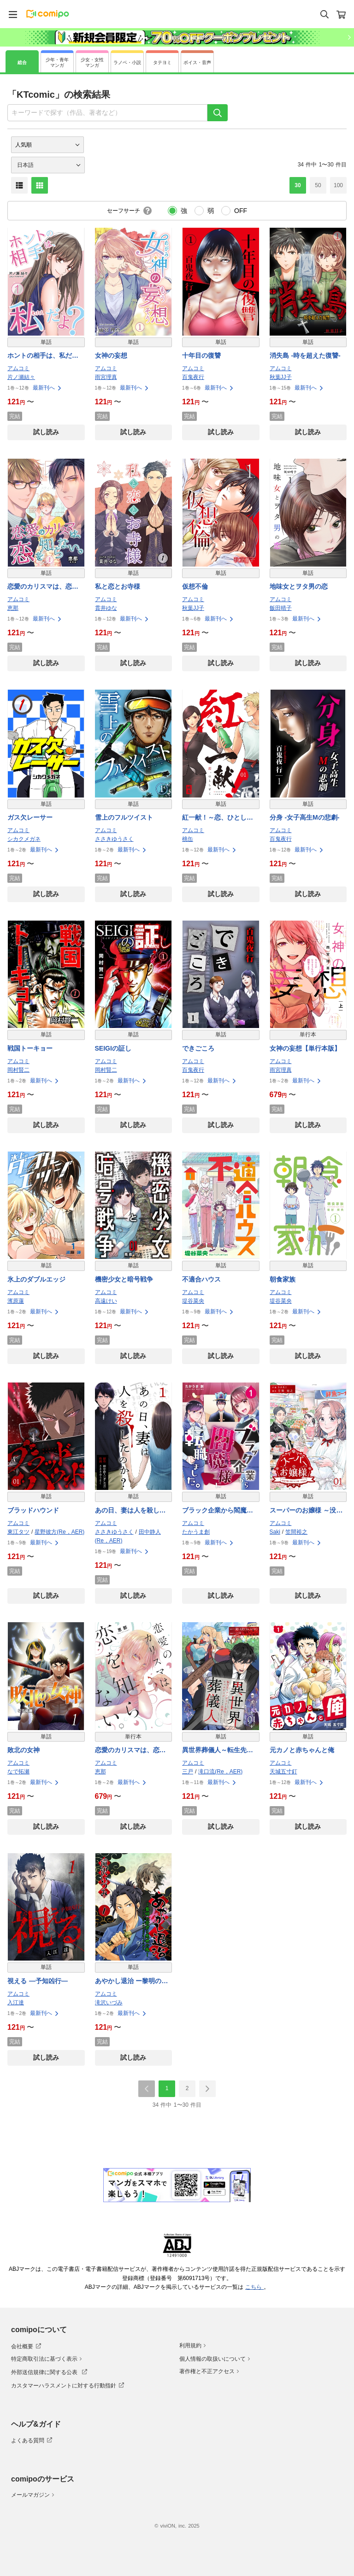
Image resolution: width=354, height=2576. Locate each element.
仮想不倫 (195, 586)
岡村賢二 (18, 1070)
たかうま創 (196, 1532)
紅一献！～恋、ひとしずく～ (217, 818)
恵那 (12, 608)
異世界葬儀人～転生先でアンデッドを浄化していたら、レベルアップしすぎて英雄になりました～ (217, 1750)
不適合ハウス (201, 1279)
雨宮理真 (106, 377)
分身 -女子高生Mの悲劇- (305, 817)
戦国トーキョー (30, 1048)
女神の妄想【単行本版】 (305, 1048)
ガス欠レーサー (30, 817)
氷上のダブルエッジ (36, 1279)
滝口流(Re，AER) (220, 1771)
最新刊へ (47, 387)
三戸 (187, 1771)
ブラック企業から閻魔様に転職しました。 (217, 1511)
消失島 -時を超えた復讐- (305, 355)
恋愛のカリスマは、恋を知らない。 (42, 587)
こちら (254, 2287)
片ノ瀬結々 (21, 377)
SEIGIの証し (113, 1048)
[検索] (217, 112)
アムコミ (18, 368)
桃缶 (187, 839)
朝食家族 (282, 1279)
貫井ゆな (106, 608)
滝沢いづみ (109, 2002)
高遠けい (106, 1301)
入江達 (15, 2002)
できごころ (198, 1048)
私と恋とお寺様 (117, 586)
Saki (275, 1532)
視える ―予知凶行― (37, 1981)
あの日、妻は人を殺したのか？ (130, 1511)
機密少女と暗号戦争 (124, 1279)
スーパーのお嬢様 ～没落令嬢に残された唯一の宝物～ (306, 1511)
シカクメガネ (24, 839)
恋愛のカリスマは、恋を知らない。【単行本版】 (130, 1750)
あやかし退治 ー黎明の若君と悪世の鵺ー (131, 1981)
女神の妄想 (111, 355)
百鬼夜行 (193, 377)
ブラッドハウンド (33, 1510)
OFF (240, 210)
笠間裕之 (296, 1532)
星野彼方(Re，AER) (59, 1532)
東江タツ (18, 1532)
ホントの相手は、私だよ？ (39, 356)
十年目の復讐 (201, 355)
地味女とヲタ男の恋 (299, 586)
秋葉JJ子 (281, 377)
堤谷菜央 (193, 1301)
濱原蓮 (15, 1301)
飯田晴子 (281, 608)
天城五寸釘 (283, 1771)
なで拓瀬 (18, 1771)
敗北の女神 (23, 1750)
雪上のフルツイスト (124, 817)
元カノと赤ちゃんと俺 (302, 1750)
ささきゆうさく (114, 839)
